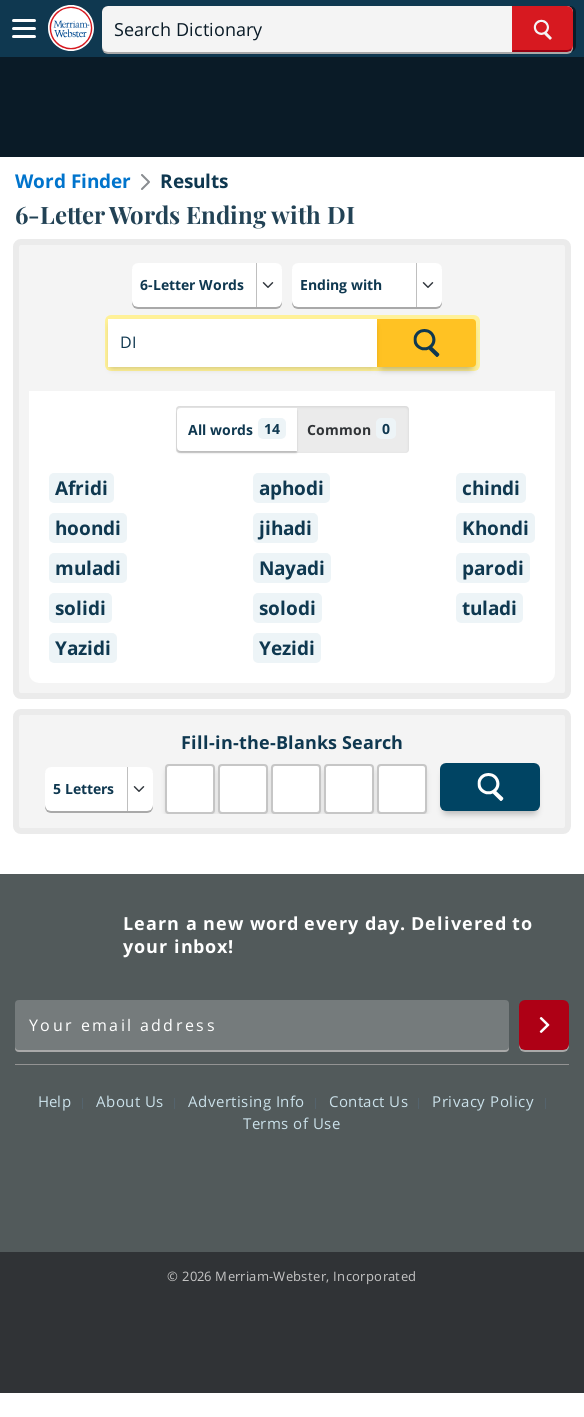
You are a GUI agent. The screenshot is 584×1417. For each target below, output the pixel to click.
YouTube (327, 1180)
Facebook (183, 1180)
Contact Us (374, 1101)
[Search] (337, 29)
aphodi (291, 488)
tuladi (489, 608)
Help (60, 1101)
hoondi (88, 528)
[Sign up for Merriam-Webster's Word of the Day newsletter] (262, 1025)
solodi (287, 608)
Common (351, 428)
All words (237, 428)
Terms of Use (291, 1123)
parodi (493, 568)
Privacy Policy (488, 1101)
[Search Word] (542, 29)
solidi (80, 608)
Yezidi (287, 648)
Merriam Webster (66, 935)
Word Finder (73, 181)
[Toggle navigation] (24, 29)
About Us (135, 1101)
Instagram (399, 1180)
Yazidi (83, 648)
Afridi (81, 488)
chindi (491, 488)
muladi (88, 568)
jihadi (285, 528)
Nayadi (292, 568)
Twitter (255, 1180)
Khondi (495, 528)
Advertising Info (252, 1101)
